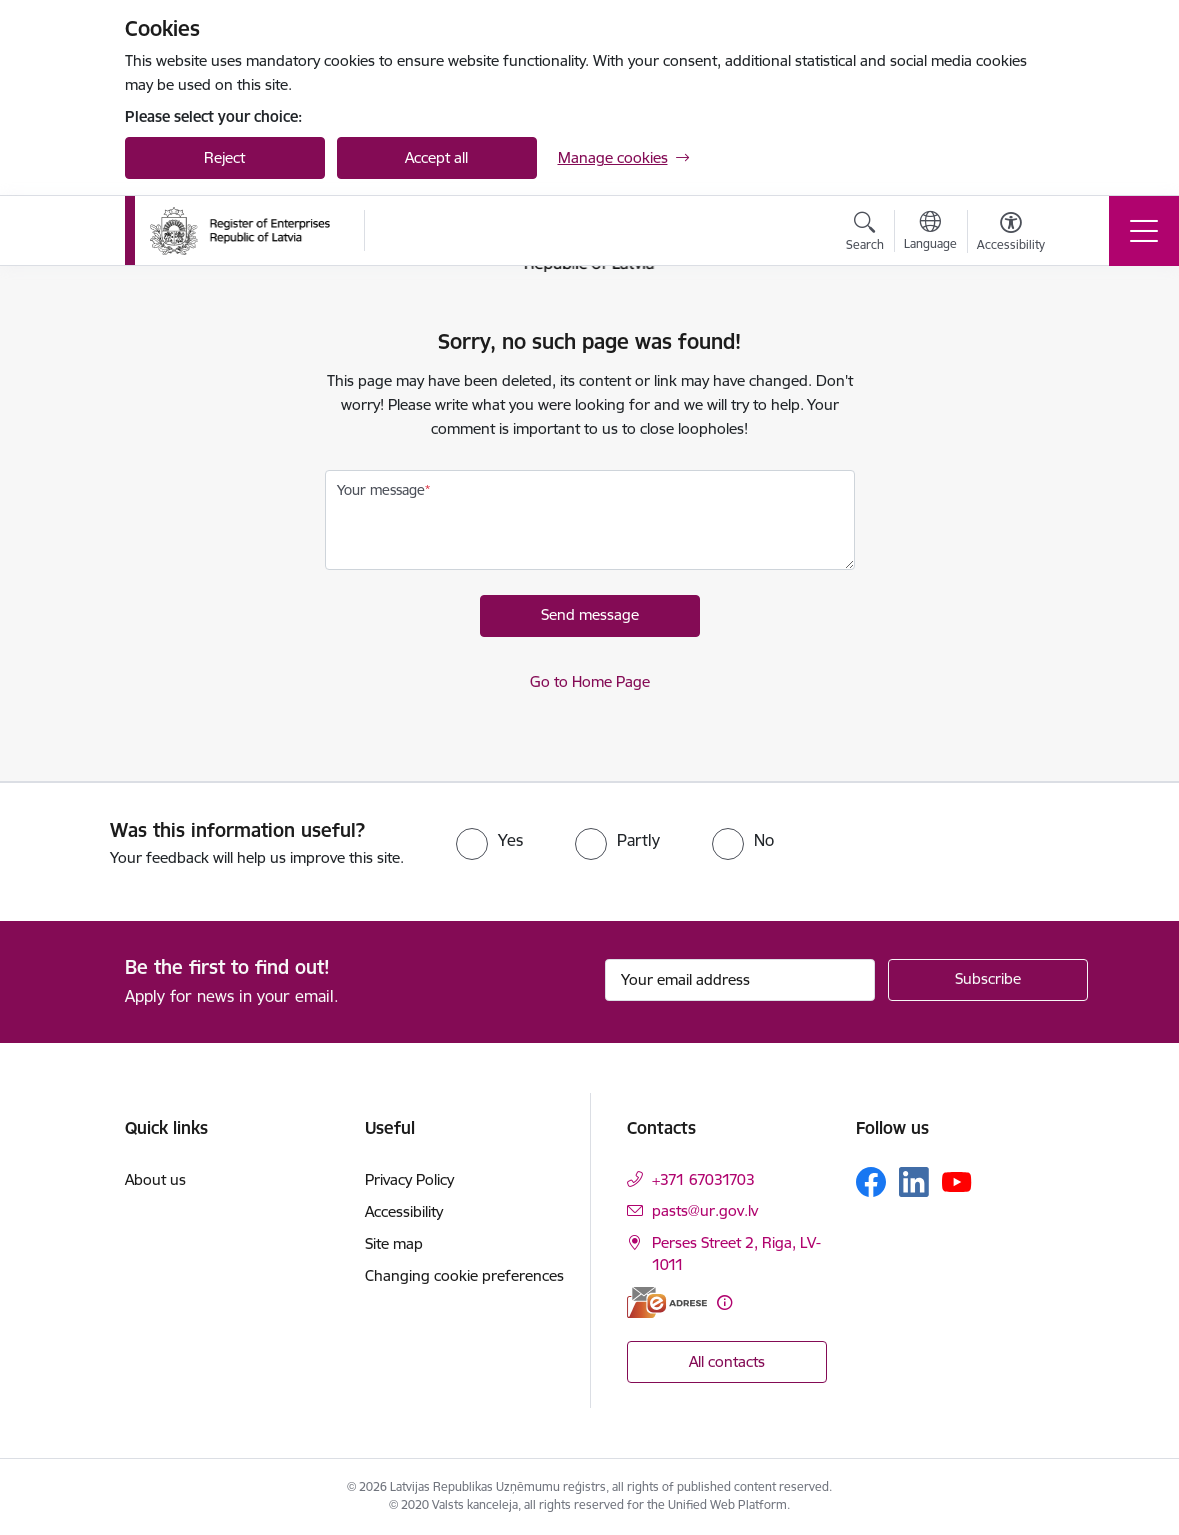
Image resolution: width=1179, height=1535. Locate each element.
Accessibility (404, 1211)
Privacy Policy (409, 1179)
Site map (394, 1243)
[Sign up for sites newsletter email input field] (740, 980)
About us (155, 1179)
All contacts (727, 1361)
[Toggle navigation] (1144, 231)
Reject (224, 157)
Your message (381, 490)
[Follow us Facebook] (871, 1182)
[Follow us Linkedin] (914, 1182)
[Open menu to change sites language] (930, 233)
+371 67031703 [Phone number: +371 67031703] (703, 1179)
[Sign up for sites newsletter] (988, 980)
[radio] (489, 840)
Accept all (436, 157)
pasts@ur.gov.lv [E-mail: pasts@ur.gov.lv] (705, 1210)
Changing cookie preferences (464, 1275)
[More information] (724, 1302)
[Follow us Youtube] (957, 1181)
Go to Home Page (590, 681)
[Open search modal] (865, 234)
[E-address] (667, 1302)
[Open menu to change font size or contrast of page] (1011, 234)
